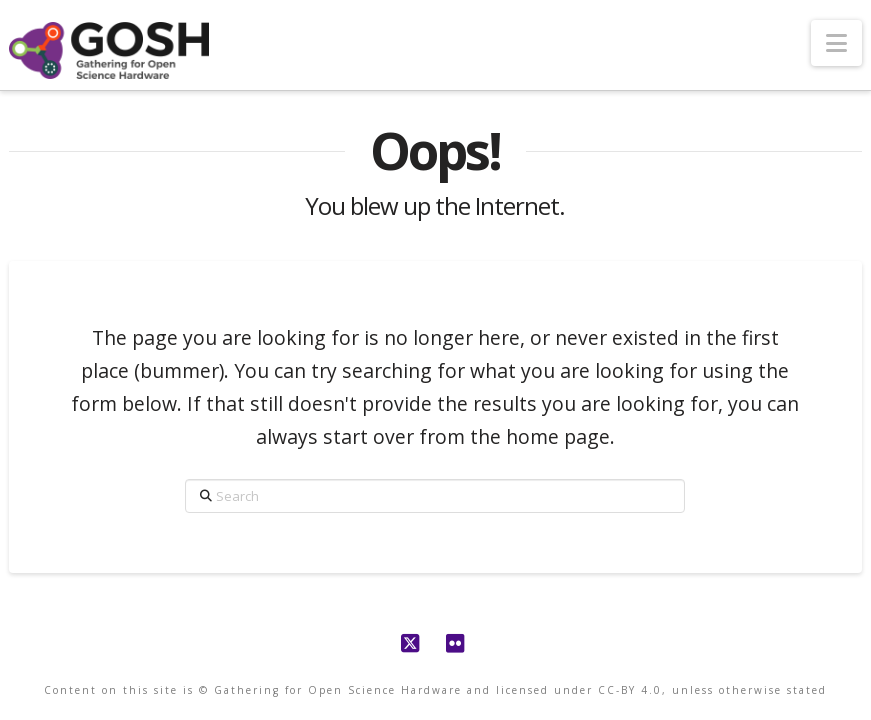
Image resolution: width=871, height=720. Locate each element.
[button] (836, 43)
